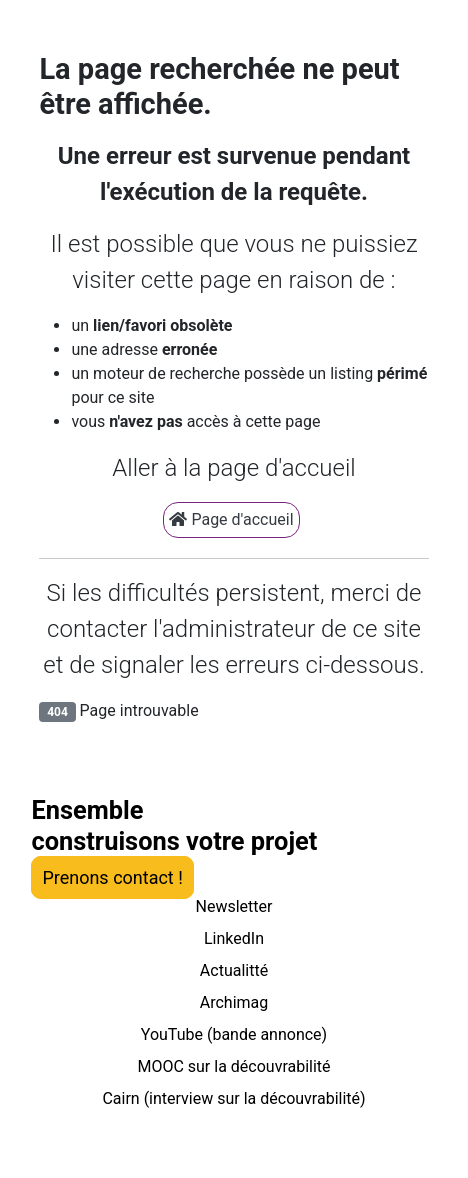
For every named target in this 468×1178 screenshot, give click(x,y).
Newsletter (234, 906)
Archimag (234, 1002)
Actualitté (234, 970)
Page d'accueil (231, 519)
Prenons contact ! (112, 877)
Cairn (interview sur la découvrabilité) (233, 1098)
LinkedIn (234, 938)
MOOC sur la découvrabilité (233, 1066)
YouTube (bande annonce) (234, 1034)
